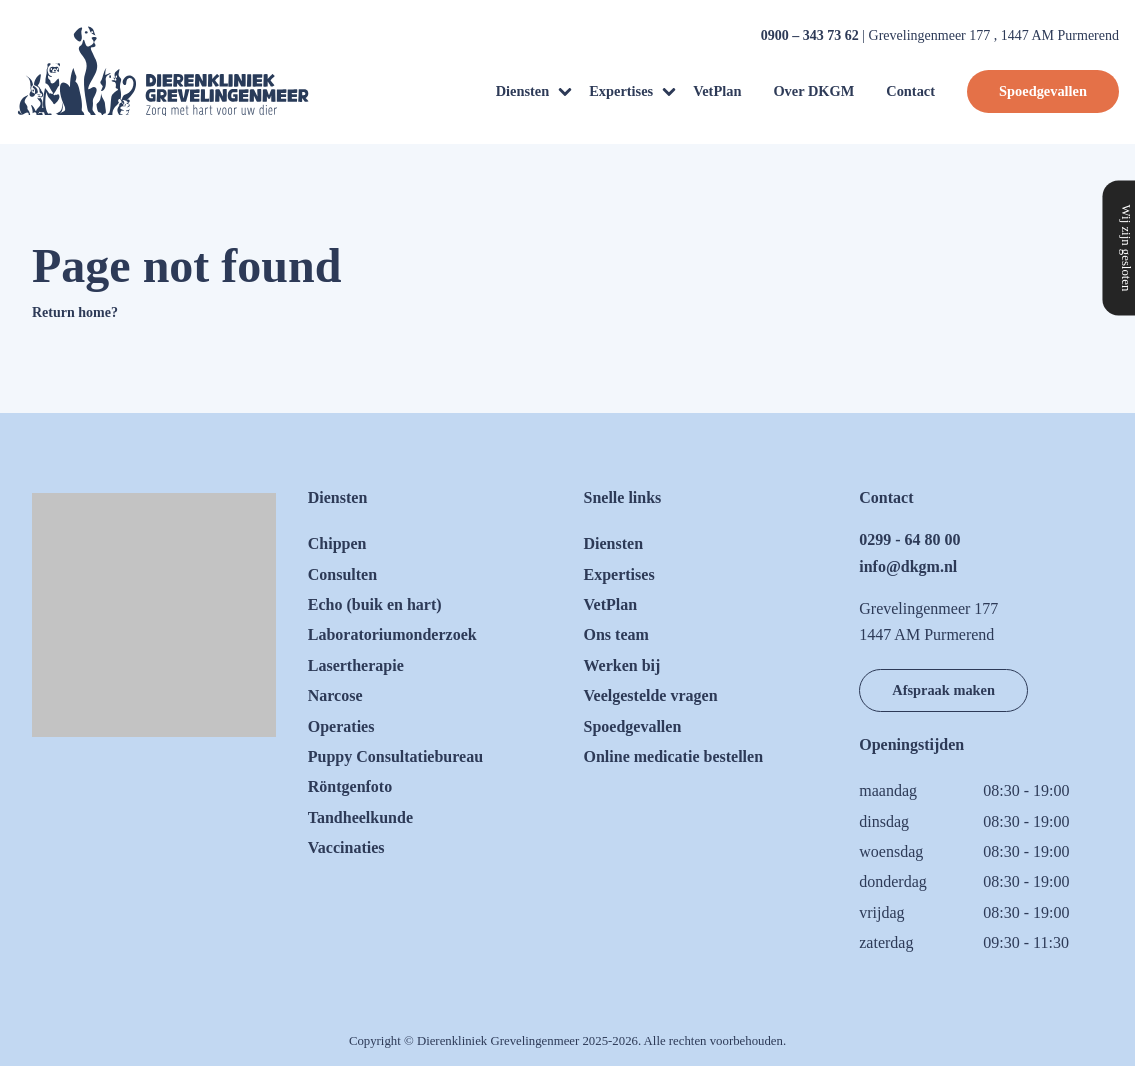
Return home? (75, 312)
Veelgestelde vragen (651, 695)
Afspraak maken (943, 690)
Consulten (342, 574)
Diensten (523, 91)
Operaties (341, 726)
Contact (910, 91)
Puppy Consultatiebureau (395, 756)
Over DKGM (813, 91)
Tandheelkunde (360, 817)
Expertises (621, 91)
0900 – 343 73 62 (810, 35)
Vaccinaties (346, 847)
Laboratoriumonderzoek (392, 634)
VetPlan (717, 91)
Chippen (337, 543)
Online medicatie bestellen (674, 756)
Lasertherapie (356, 665)
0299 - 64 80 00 (909, 539)
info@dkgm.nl (908, 566)
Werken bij (622, 665)
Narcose (335, 695)
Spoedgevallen (1043, 91)
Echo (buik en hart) (375, 604)
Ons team (616, 634)
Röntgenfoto (350, 786)
